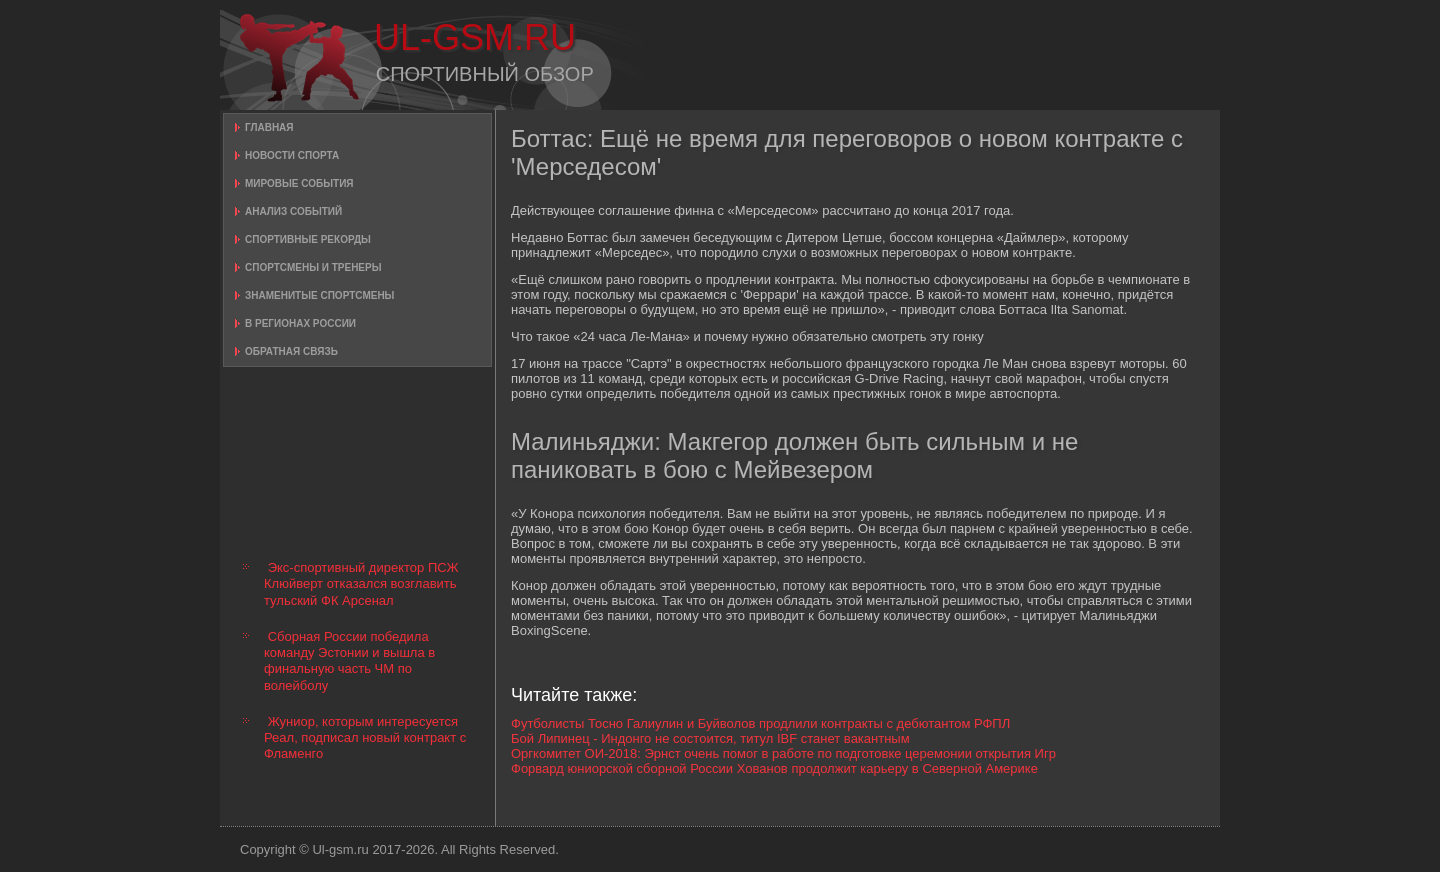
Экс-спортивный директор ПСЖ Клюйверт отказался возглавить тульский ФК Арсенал (361, 584)
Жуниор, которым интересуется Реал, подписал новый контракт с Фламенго (365, 738)
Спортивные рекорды (308, 239)
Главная (269, 127)
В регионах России (300, 323)
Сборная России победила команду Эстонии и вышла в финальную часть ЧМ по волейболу (349, 661)
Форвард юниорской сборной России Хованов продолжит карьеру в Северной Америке (774, 768)
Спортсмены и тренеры (313, 267)
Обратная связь (291, 351)
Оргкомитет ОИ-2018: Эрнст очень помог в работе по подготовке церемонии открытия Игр (783, 753)
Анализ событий (293, 211)
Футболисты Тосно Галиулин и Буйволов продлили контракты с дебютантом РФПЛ (760, 723)
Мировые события (299, 183)
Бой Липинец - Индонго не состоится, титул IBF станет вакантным (710, 738)
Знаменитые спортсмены (319, 295)
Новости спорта (292, 155)
